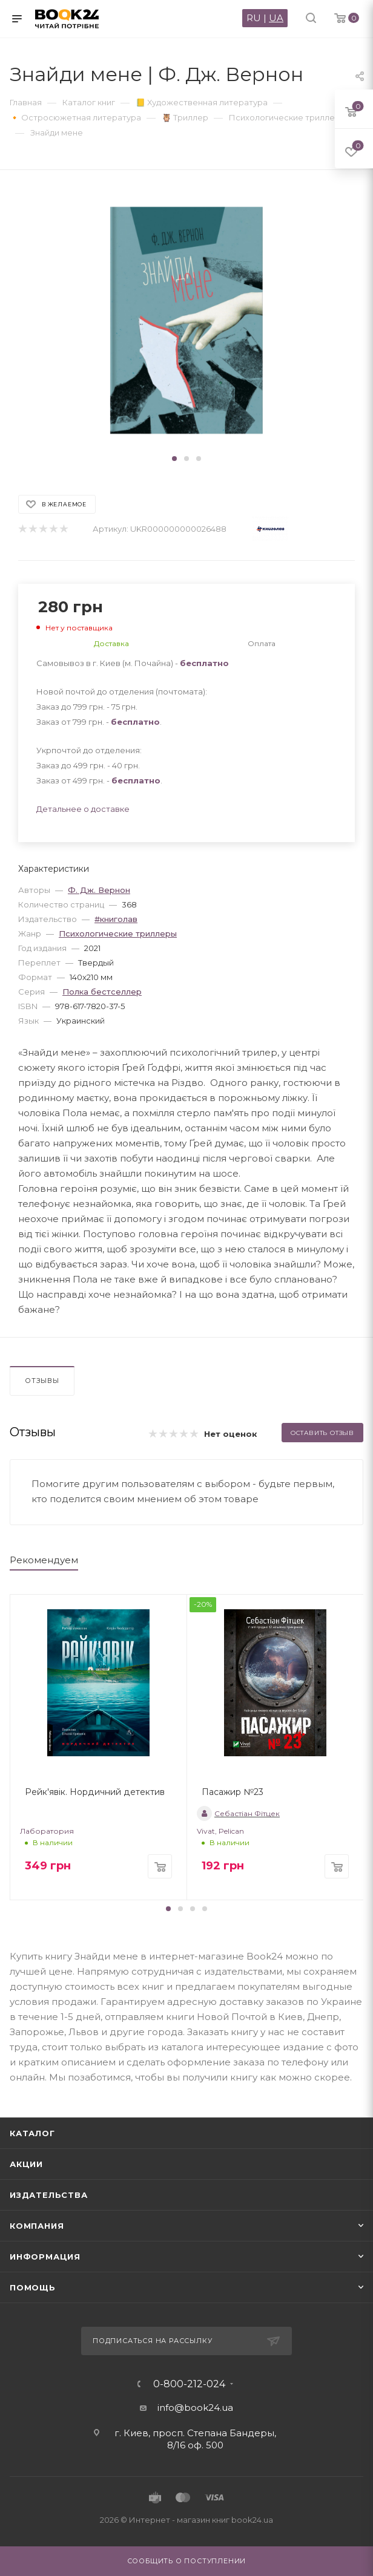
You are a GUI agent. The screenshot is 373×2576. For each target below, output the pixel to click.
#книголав (115, 919)
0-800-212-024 (189, 2384)
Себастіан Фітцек (238, 1813)
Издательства (49, 2195)
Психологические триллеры (118, 933)
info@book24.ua (195, 2407)
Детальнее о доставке (83, 809)
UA (276, 18)
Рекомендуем (44, 1560)
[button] (174, 458)
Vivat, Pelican (220, 1831)
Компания (37, 2226)
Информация (45, 2256)
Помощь (33, 2287)
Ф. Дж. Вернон (99, 890)
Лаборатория (47, 1831)
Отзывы (42, 1380)
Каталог (32, 2133)
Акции (26, 2164)
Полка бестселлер (102, 991)
